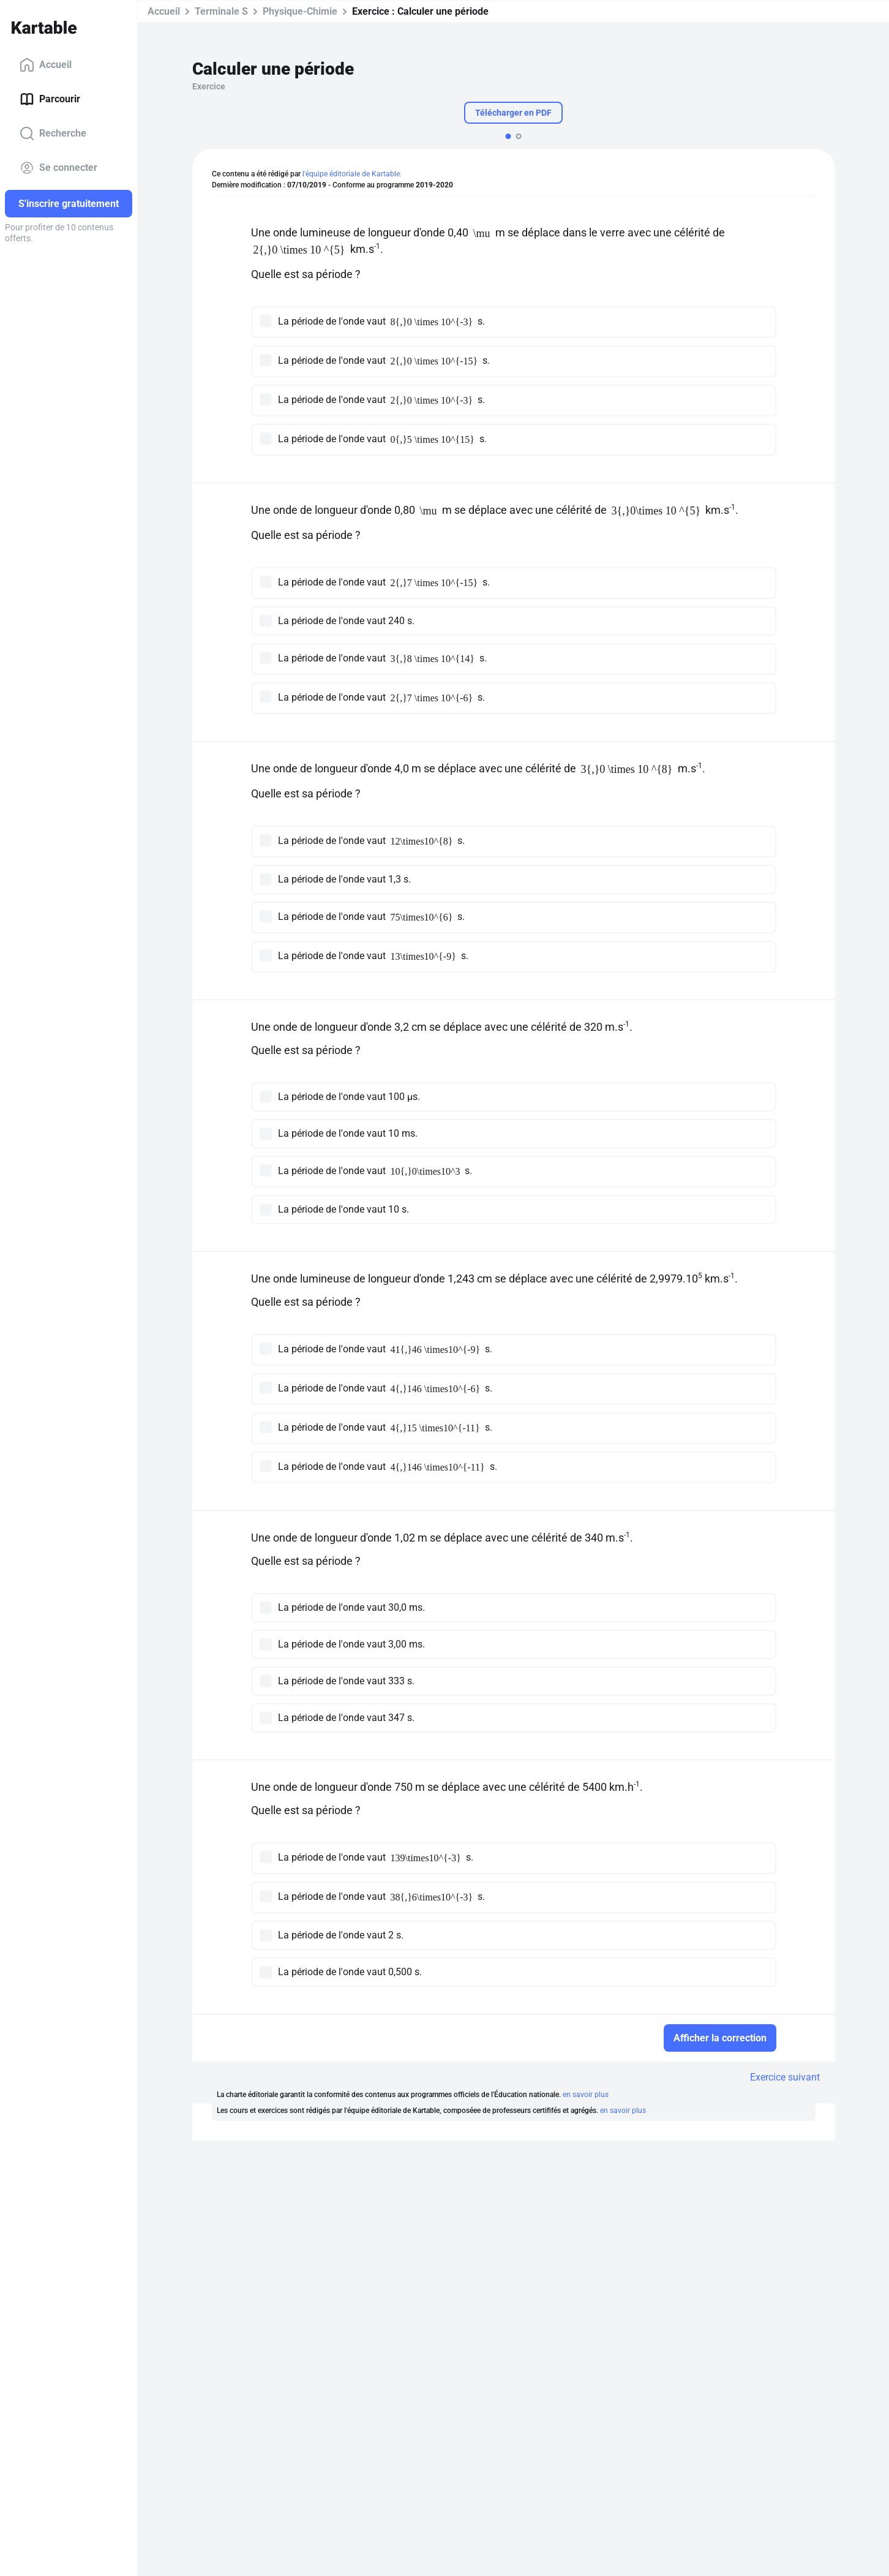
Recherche (53, 133)
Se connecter (58, 167)
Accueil (46, 65)
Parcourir (50, 99)
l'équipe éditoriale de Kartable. (352, 174)
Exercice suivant (785, 2077)
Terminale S (221, 11)
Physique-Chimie (300, 11)
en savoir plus (586, 2094)
